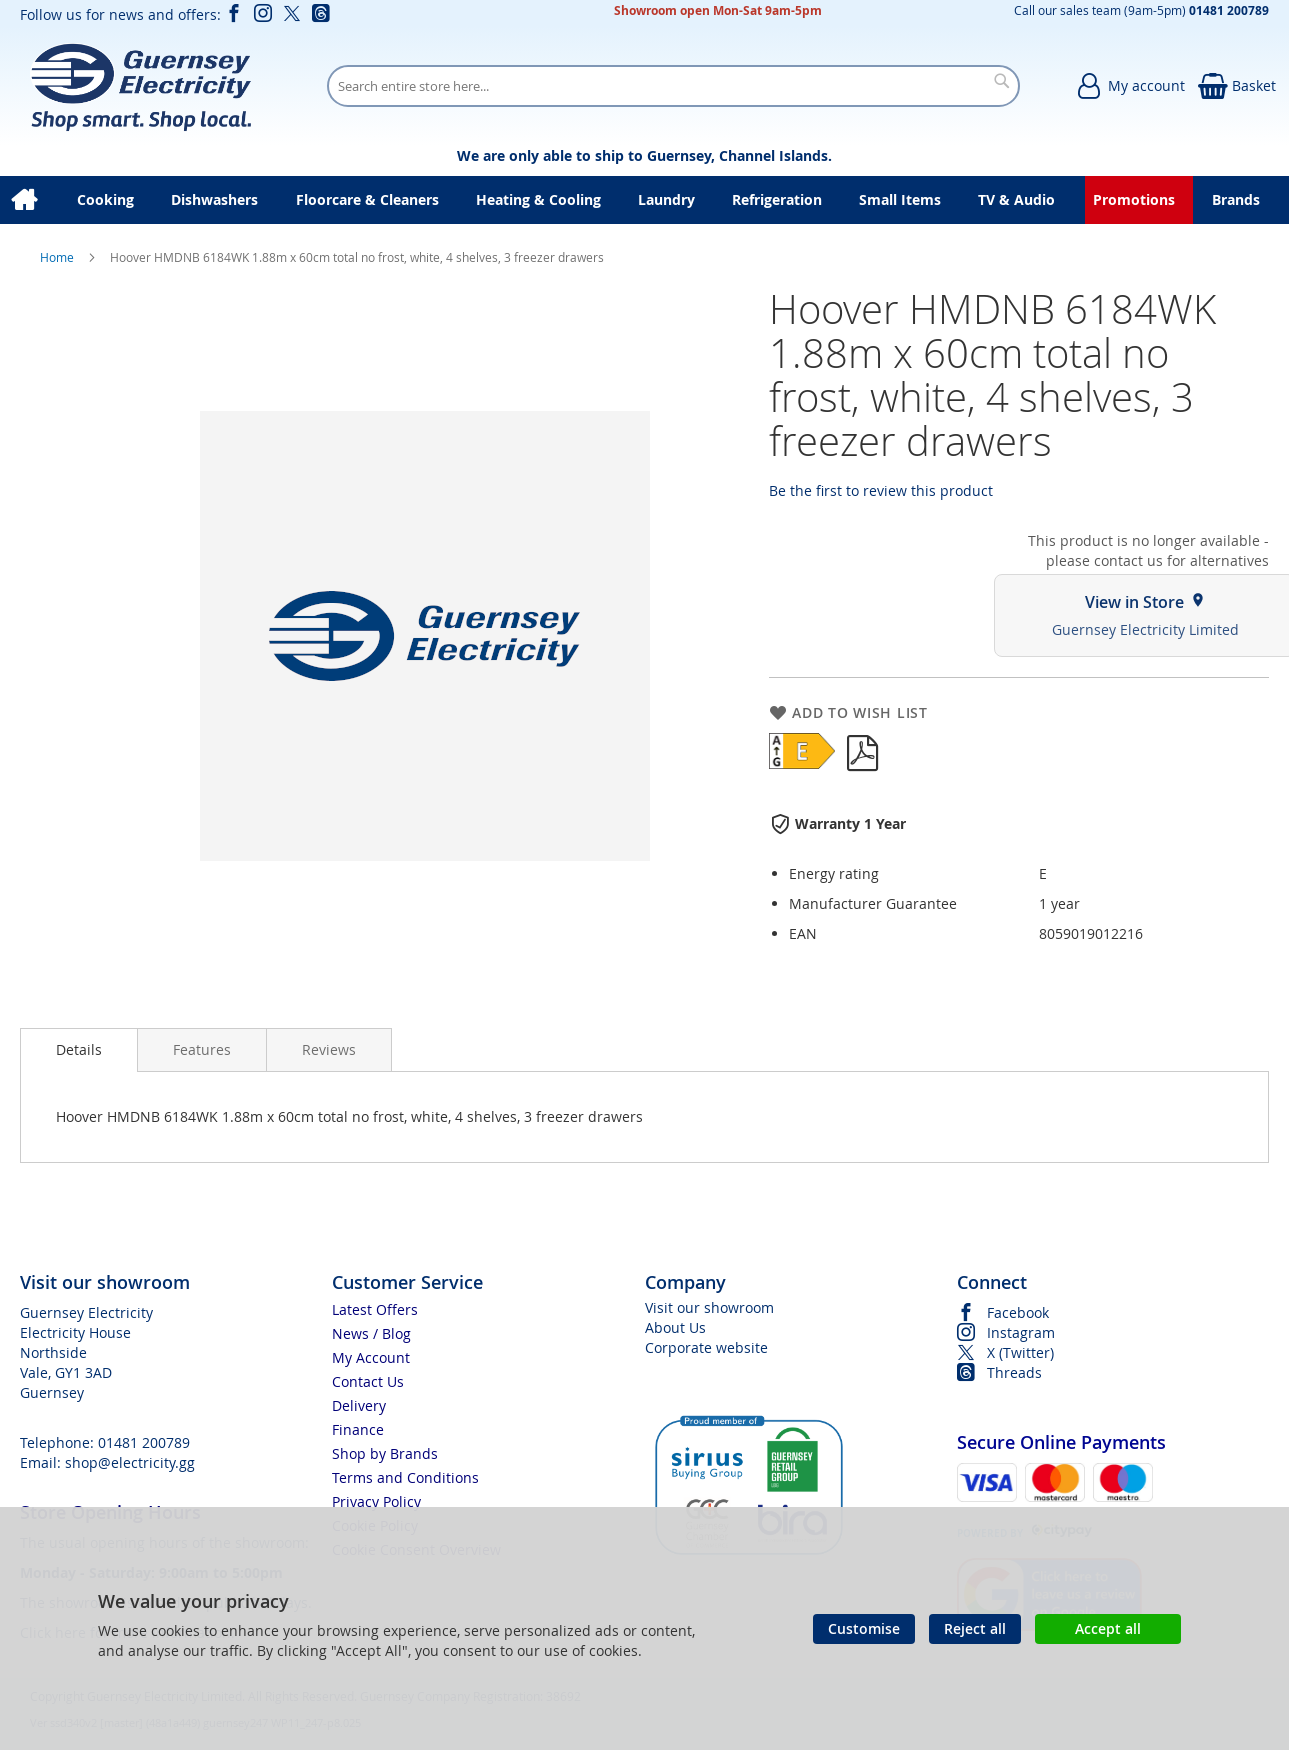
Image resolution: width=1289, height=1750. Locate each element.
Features (202, 1049)
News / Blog (371, 1333)
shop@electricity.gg (130, 1462)
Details (79, 1049)
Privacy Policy (376, 1501)
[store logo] (140, 86)
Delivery (359, 1405)
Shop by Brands (385, 1453)
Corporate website (706, 1347)
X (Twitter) (1020, 1352)
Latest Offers (375, 1309)
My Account (371, 1357)
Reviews (329, 1049)
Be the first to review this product (881, 490)
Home (58, 257)
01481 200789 (144, 1442)
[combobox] (673, 86)
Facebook (1018, 1312)
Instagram (1021, 1332)
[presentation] (79, 1050)
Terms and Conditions (405, 1477)
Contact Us (368, 1381)
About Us (675, 1327)
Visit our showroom (709, 1307)
